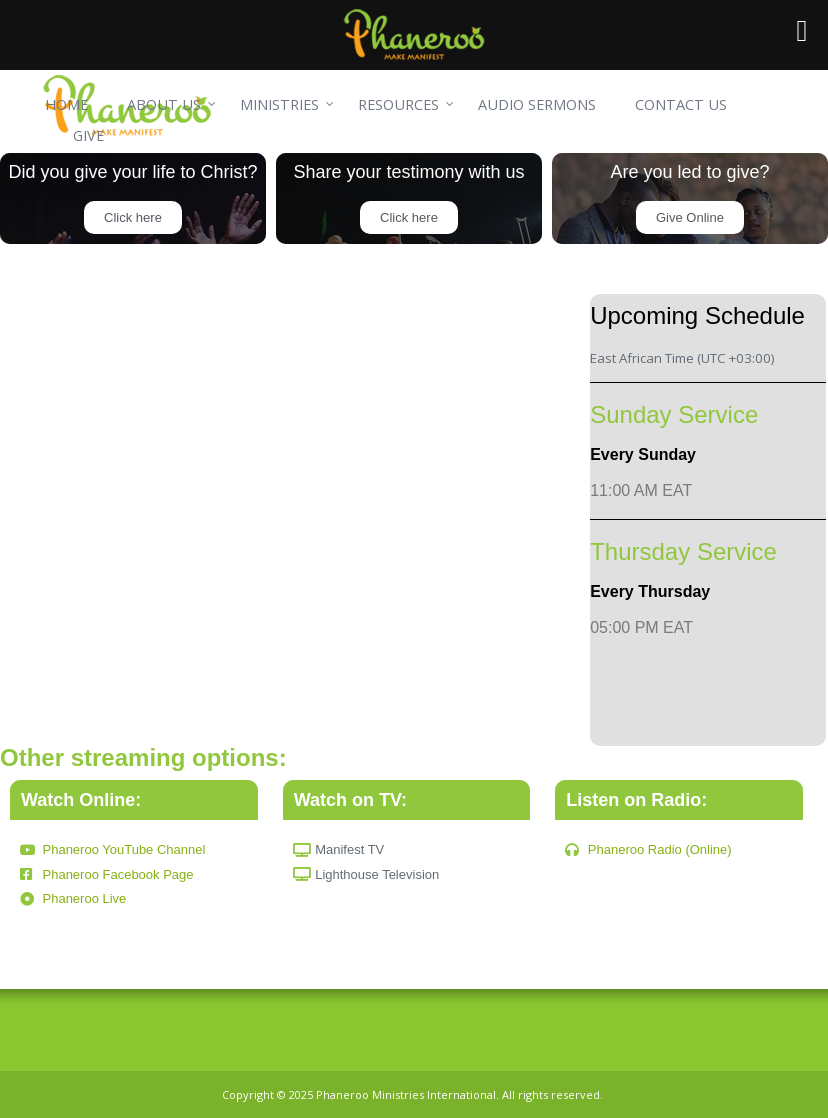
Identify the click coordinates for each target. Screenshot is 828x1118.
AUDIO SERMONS (537, 104)
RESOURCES (398, 104)
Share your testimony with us (408, 172)
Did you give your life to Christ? (132, 172)
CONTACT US (681, 104)
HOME (66, 104)
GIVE (88, 135)
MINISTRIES (279, 104)
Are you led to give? (689, 172)
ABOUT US (164, 104)
